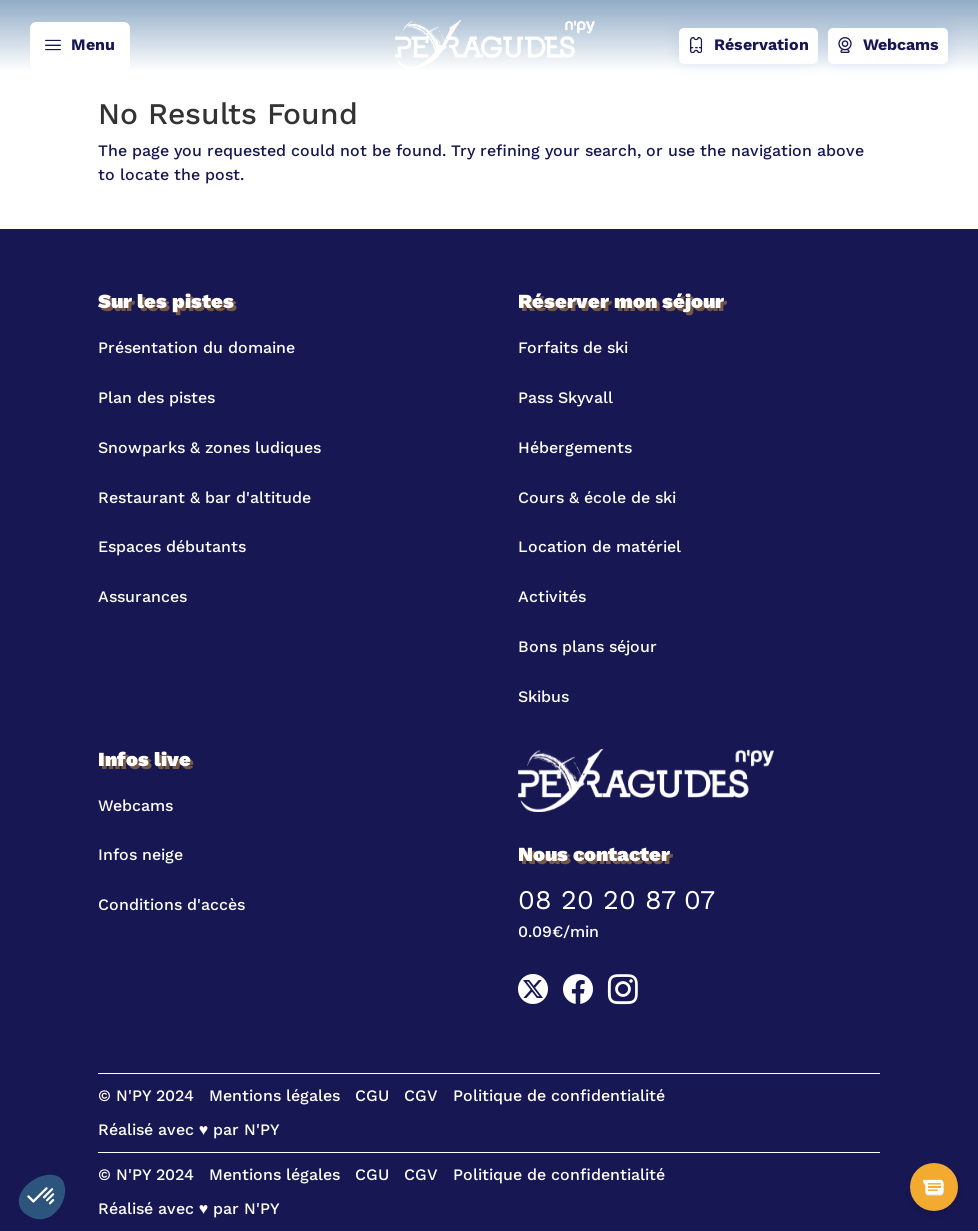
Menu (80, 46)
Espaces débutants (172, 546)
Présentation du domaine (196, 347)
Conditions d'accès (171, 904)
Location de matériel (599, 546)
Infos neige (140, 854)
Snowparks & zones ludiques (209, 447)
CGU (372, 1095)
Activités (552, 596)
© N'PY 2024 (146, 1095)
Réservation (748, 46)
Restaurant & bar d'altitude (204, 497)
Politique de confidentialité (559, 1095)
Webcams (888, 46)
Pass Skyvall (565, 397)
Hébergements (575, 447)
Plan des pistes (156, 397)
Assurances (142, 596)
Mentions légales (274, 1095)
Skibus (543, 696)
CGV (421, 1095)
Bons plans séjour (587, 646)
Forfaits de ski (573, 347)
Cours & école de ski (597, 497)
